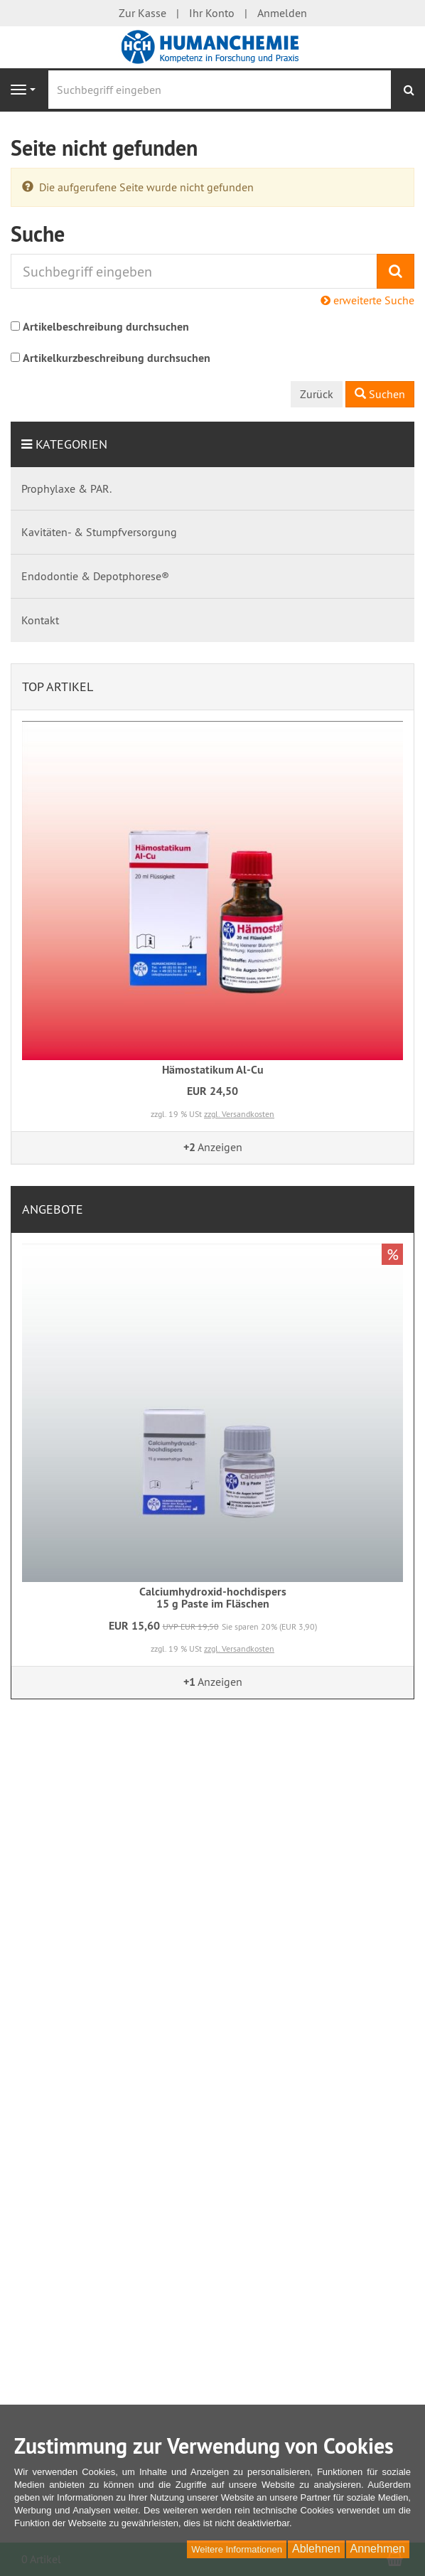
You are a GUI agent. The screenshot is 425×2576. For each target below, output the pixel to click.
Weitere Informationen (236, 2549)
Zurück (316, 394)
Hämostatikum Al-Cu (213, 1069)
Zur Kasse (142, 13)
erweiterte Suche (367, 300)
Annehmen (377, 2549)
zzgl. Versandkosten (239, 1113)
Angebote (52, 1209)
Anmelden (282, 13)
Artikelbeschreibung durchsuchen (106, 326)
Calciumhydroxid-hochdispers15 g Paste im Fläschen (212, 1598)
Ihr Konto (212, 13)
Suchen (380, 394)
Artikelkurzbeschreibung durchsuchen (116, 358)
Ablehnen (316, 2549)
